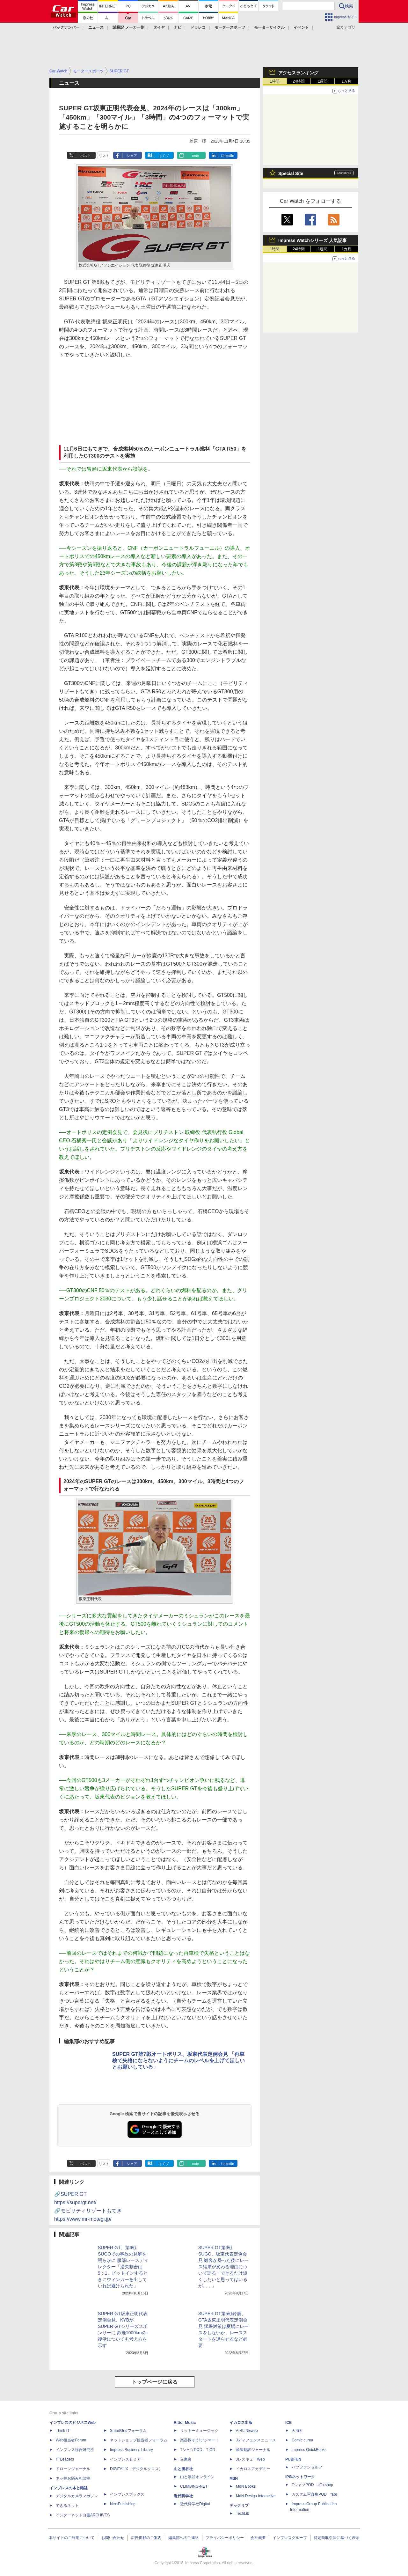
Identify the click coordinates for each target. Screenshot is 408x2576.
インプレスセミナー (127, 2459)
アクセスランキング (298, 72)
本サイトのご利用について (72, 2538)
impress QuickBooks (309, 2449)
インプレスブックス (127, 2494)
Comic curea (302, 2440)
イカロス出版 (240, 2422)
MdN (233, 2478)
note (195, 156)
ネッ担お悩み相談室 (73, 2478)
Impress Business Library (131, 2449)
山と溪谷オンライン (197, 2477)
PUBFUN (293, 2459)
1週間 (323, 81)
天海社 (297, 2430)
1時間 (275, 81)
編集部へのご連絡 (183, 2538)
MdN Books (246, 2486)
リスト (104, 156)
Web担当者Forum (71, 2440)
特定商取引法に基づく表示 (337, 2538)
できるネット (67, 2505)
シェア (132, 156)
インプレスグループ (290, 2538)
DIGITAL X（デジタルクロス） (136, 2469)
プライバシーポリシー (225, 2538)
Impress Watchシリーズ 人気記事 (312, 240)
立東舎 (186, 2459)
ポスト (85, 156)
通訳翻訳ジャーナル (253, 2449)
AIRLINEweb (247, 2430)
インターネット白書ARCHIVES (83, 2515)
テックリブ (239, 2505)
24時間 (298, 81)
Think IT (62, 2430)
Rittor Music (185, 2422)
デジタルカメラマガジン (77, 2496)
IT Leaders (65, 2459)
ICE (288, 2422)
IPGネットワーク (300, 2477)
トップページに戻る (155, 2382)
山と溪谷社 (183, 2469)
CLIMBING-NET (194, 2486)
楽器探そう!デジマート (199, 2440)
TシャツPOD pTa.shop (312, 2485)
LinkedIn (227, 156)
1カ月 (347, 81)
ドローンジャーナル (73, 2469)
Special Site (290, 173)
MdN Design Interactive (256, 2496)
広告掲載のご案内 (146, 2538)
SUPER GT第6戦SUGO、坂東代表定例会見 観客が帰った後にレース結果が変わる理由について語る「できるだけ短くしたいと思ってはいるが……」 (223, 2266)
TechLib (242, 2513)
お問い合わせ (112, 2538)
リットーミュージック (199, 2430)
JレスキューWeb (250, 2459)
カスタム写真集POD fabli (315, 2494)
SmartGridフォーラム (128, 2430)
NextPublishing (122, 2504)
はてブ (163, 156)
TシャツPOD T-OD (197, 2449)
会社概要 (258, 2538)
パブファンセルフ (307, 2467)
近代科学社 (183, 2496)
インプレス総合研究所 (75, 2449)
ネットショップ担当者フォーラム (138, 2440)
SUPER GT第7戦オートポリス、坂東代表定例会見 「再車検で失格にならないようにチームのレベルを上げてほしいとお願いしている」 (178, 2060)
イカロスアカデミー (253, 2469)
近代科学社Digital (195, 2504)
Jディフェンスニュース (256, 2440)
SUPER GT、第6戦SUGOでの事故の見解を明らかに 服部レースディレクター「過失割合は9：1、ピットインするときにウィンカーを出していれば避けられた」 (123, 2266)
